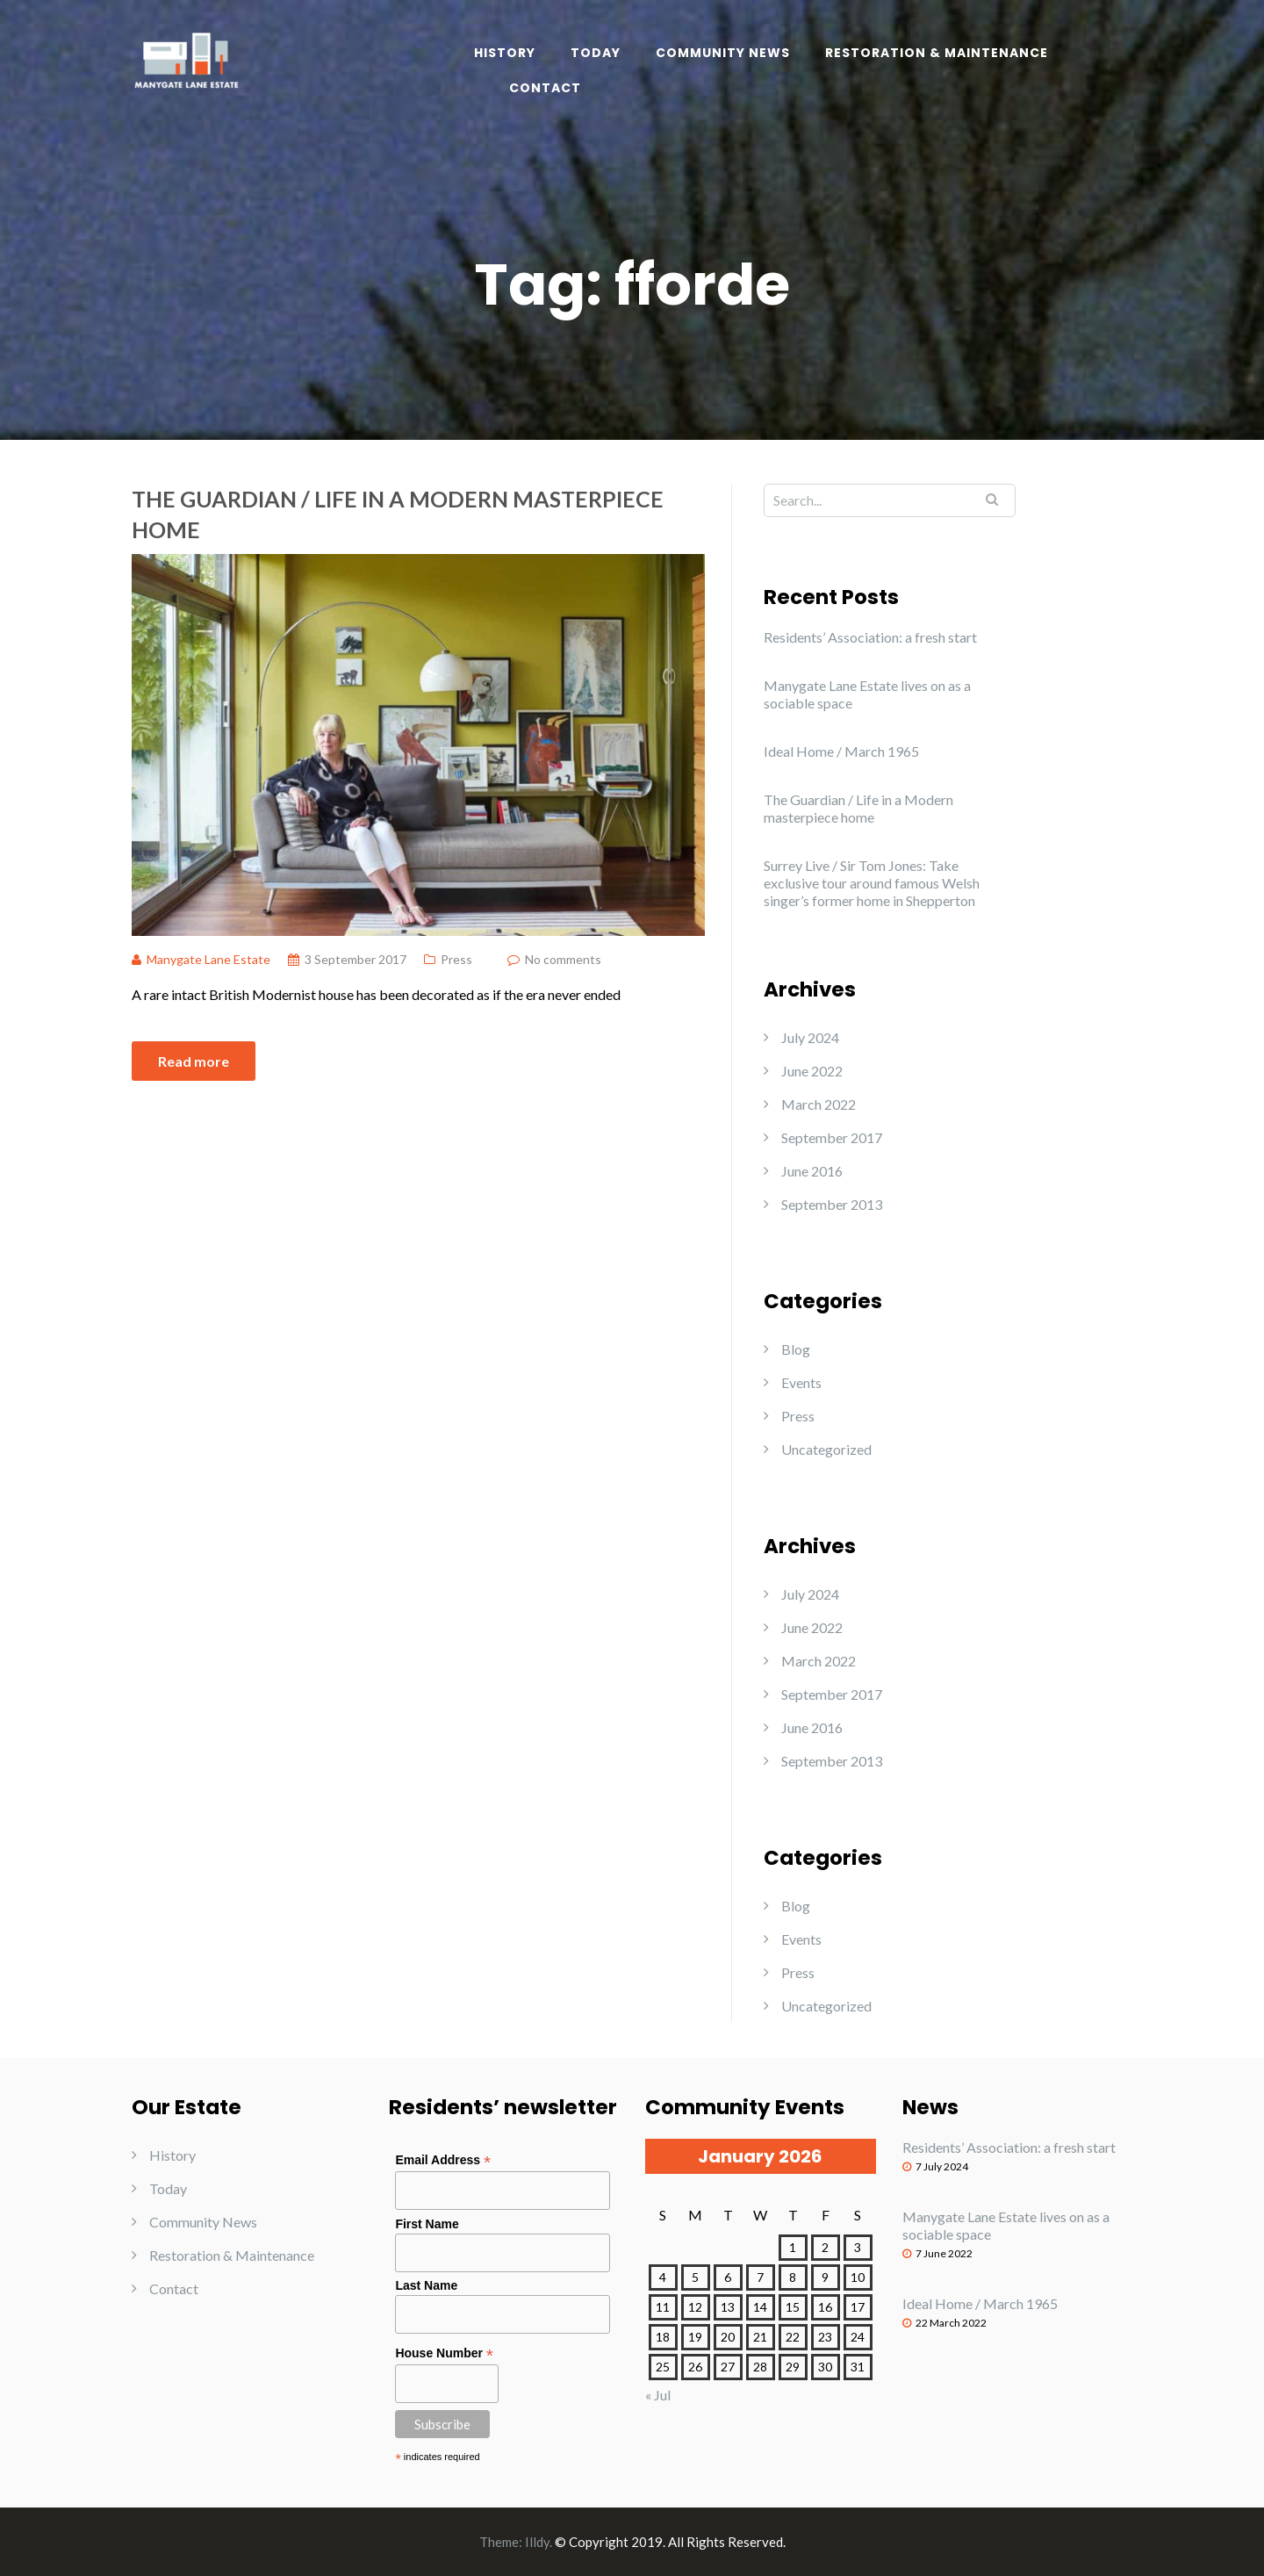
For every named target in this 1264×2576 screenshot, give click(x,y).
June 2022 (812, 1070)
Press (456, 959)
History (504, 52)
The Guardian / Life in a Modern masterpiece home (398, 514)
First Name (426, 2224)
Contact (545, 88)
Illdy (537, 2542)
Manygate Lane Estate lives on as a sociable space (867, 694)
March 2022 (818, 1104)
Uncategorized (826, 1449)
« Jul (658, 2394)
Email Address (443, 2160)
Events (801, 1382)
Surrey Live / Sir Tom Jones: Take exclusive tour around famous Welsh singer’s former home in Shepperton (872, 883)
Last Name (426, 2285)
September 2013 (831, 1204)
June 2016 (812, 1170)
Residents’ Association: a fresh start (870, 637)
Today (596, 52)
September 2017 (831, 1137)
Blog (795, 1349)
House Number (444, 2353)
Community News (723, 52)
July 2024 (810, 1037)
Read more (193, 1061)
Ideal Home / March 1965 (841, 751)
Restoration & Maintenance (936, 52)
